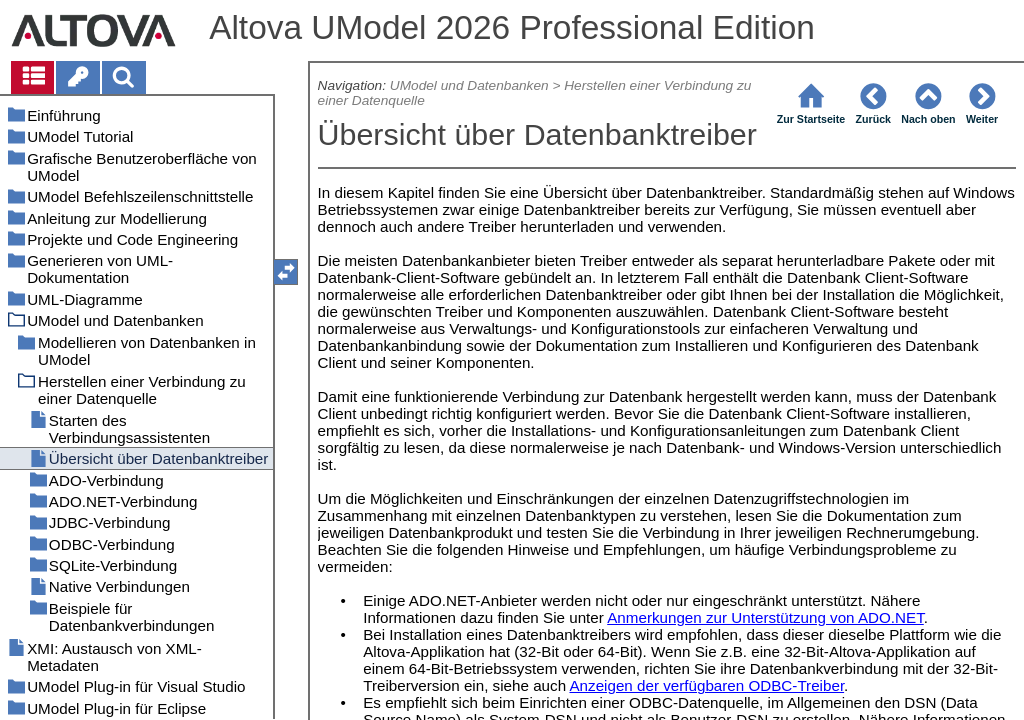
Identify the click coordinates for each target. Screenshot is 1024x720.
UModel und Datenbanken (469, 85)
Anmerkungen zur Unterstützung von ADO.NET (765, 617)
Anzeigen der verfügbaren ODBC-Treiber (706, 685)
